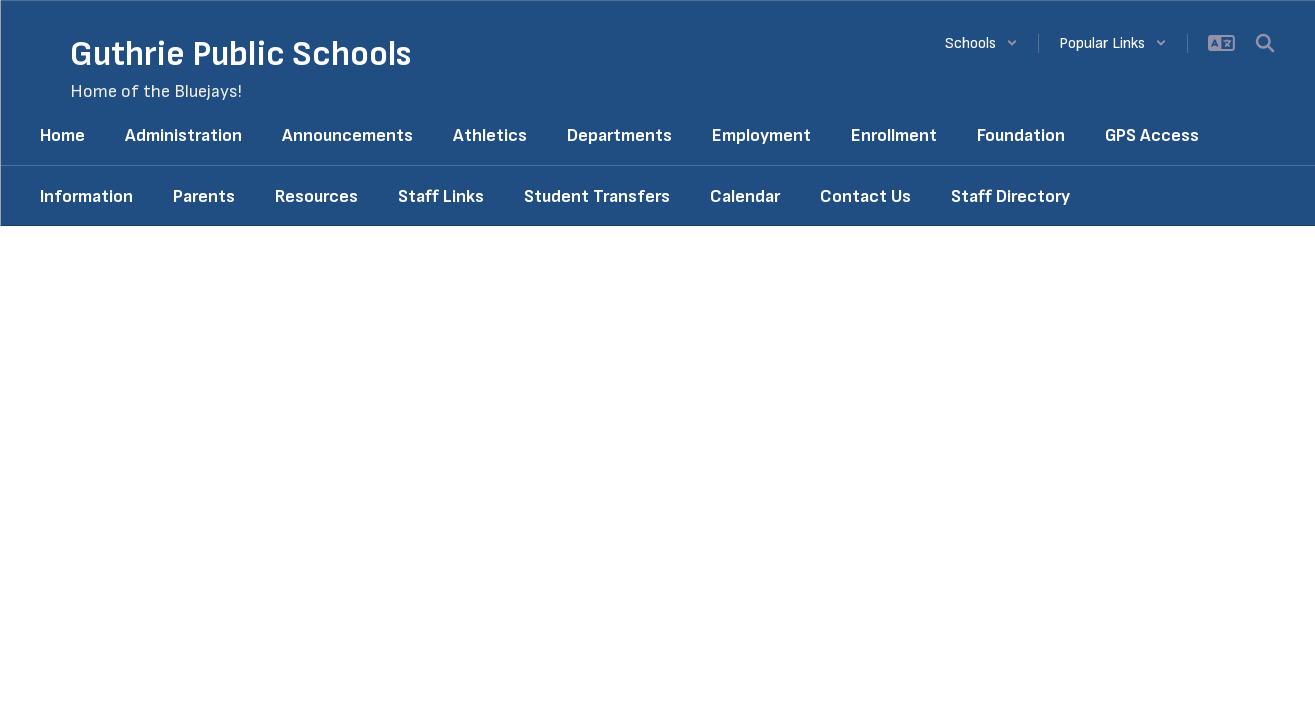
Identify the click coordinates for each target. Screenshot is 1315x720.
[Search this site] (1265, 43)
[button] (981, 43)
